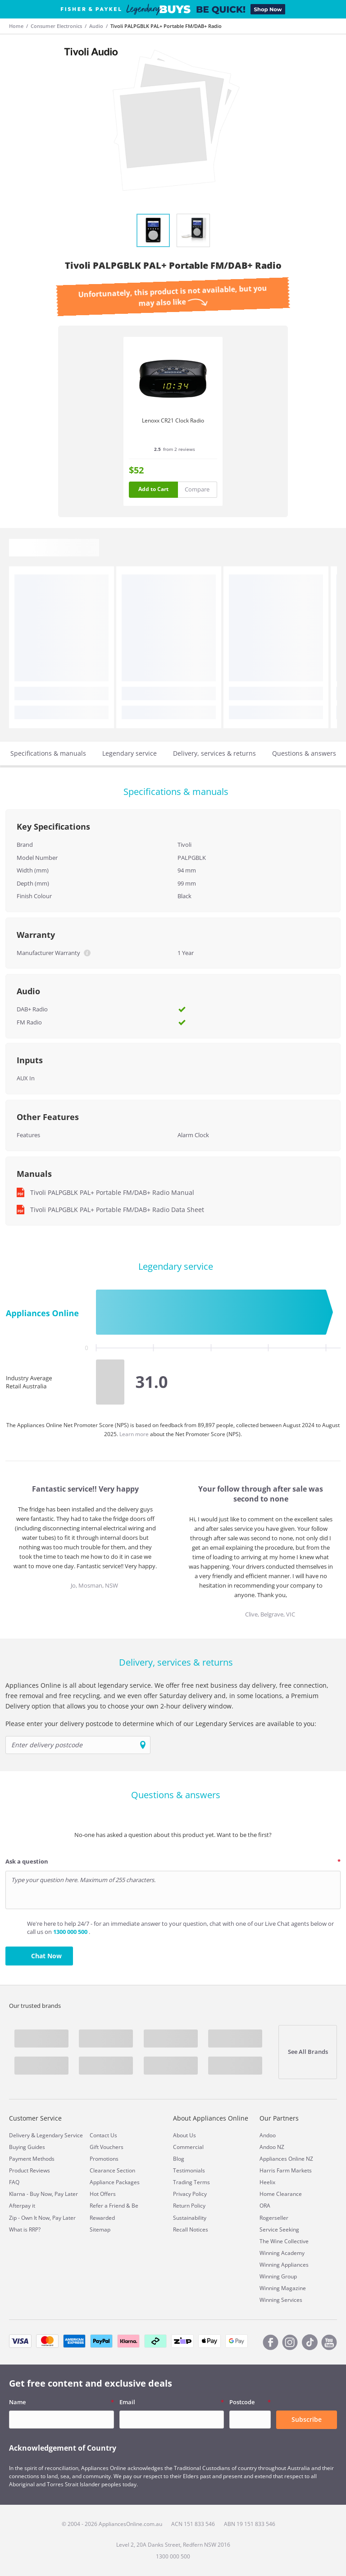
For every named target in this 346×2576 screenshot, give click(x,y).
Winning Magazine (283, 2288)
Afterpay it (22, 2205)
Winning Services (281, 2300)
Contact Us (103, 2135)
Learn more (134, 1434)
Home (16, 26)
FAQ (14, 2182)
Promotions (104, 2159)
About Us (184, 2135)
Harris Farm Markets (286, 2170)
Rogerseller (274, 2218)
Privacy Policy (190, 2194)
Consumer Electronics (56, 26)
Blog (178, 2159)
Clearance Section (112, 2170)
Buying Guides (27, 2147)
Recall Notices (190, 2229)
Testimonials (189, 2170)
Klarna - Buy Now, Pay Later (43, 2194)
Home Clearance (281, 2194)
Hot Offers (103, 2194)
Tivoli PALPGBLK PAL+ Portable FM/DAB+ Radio (166, 26)
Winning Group (278, 2276)
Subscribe (306, 2419)
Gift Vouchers (106, 2147)
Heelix (267, 2182)
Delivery (19, 2135)
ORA (265, 2205)
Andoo (268, 2135)
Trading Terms (191, 2182)
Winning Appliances (284, 2264)
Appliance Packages (115, 2182)
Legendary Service (59, 2135)
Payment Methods (32, 2159)
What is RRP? (25, 2229)
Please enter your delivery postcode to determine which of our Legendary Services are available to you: (160, 1723)
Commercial (188, 2147)
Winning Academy (282, 2253)
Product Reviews (29, 2170)
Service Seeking (279, 2229)
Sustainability (189, 2218)
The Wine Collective (284, 2241)
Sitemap (100, 2229)
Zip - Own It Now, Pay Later (42, 2218)
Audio (96, 26)
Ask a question (26, 1861)
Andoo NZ (272, 2147)
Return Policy (189, 2205)
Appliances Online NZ (286, 2159)
